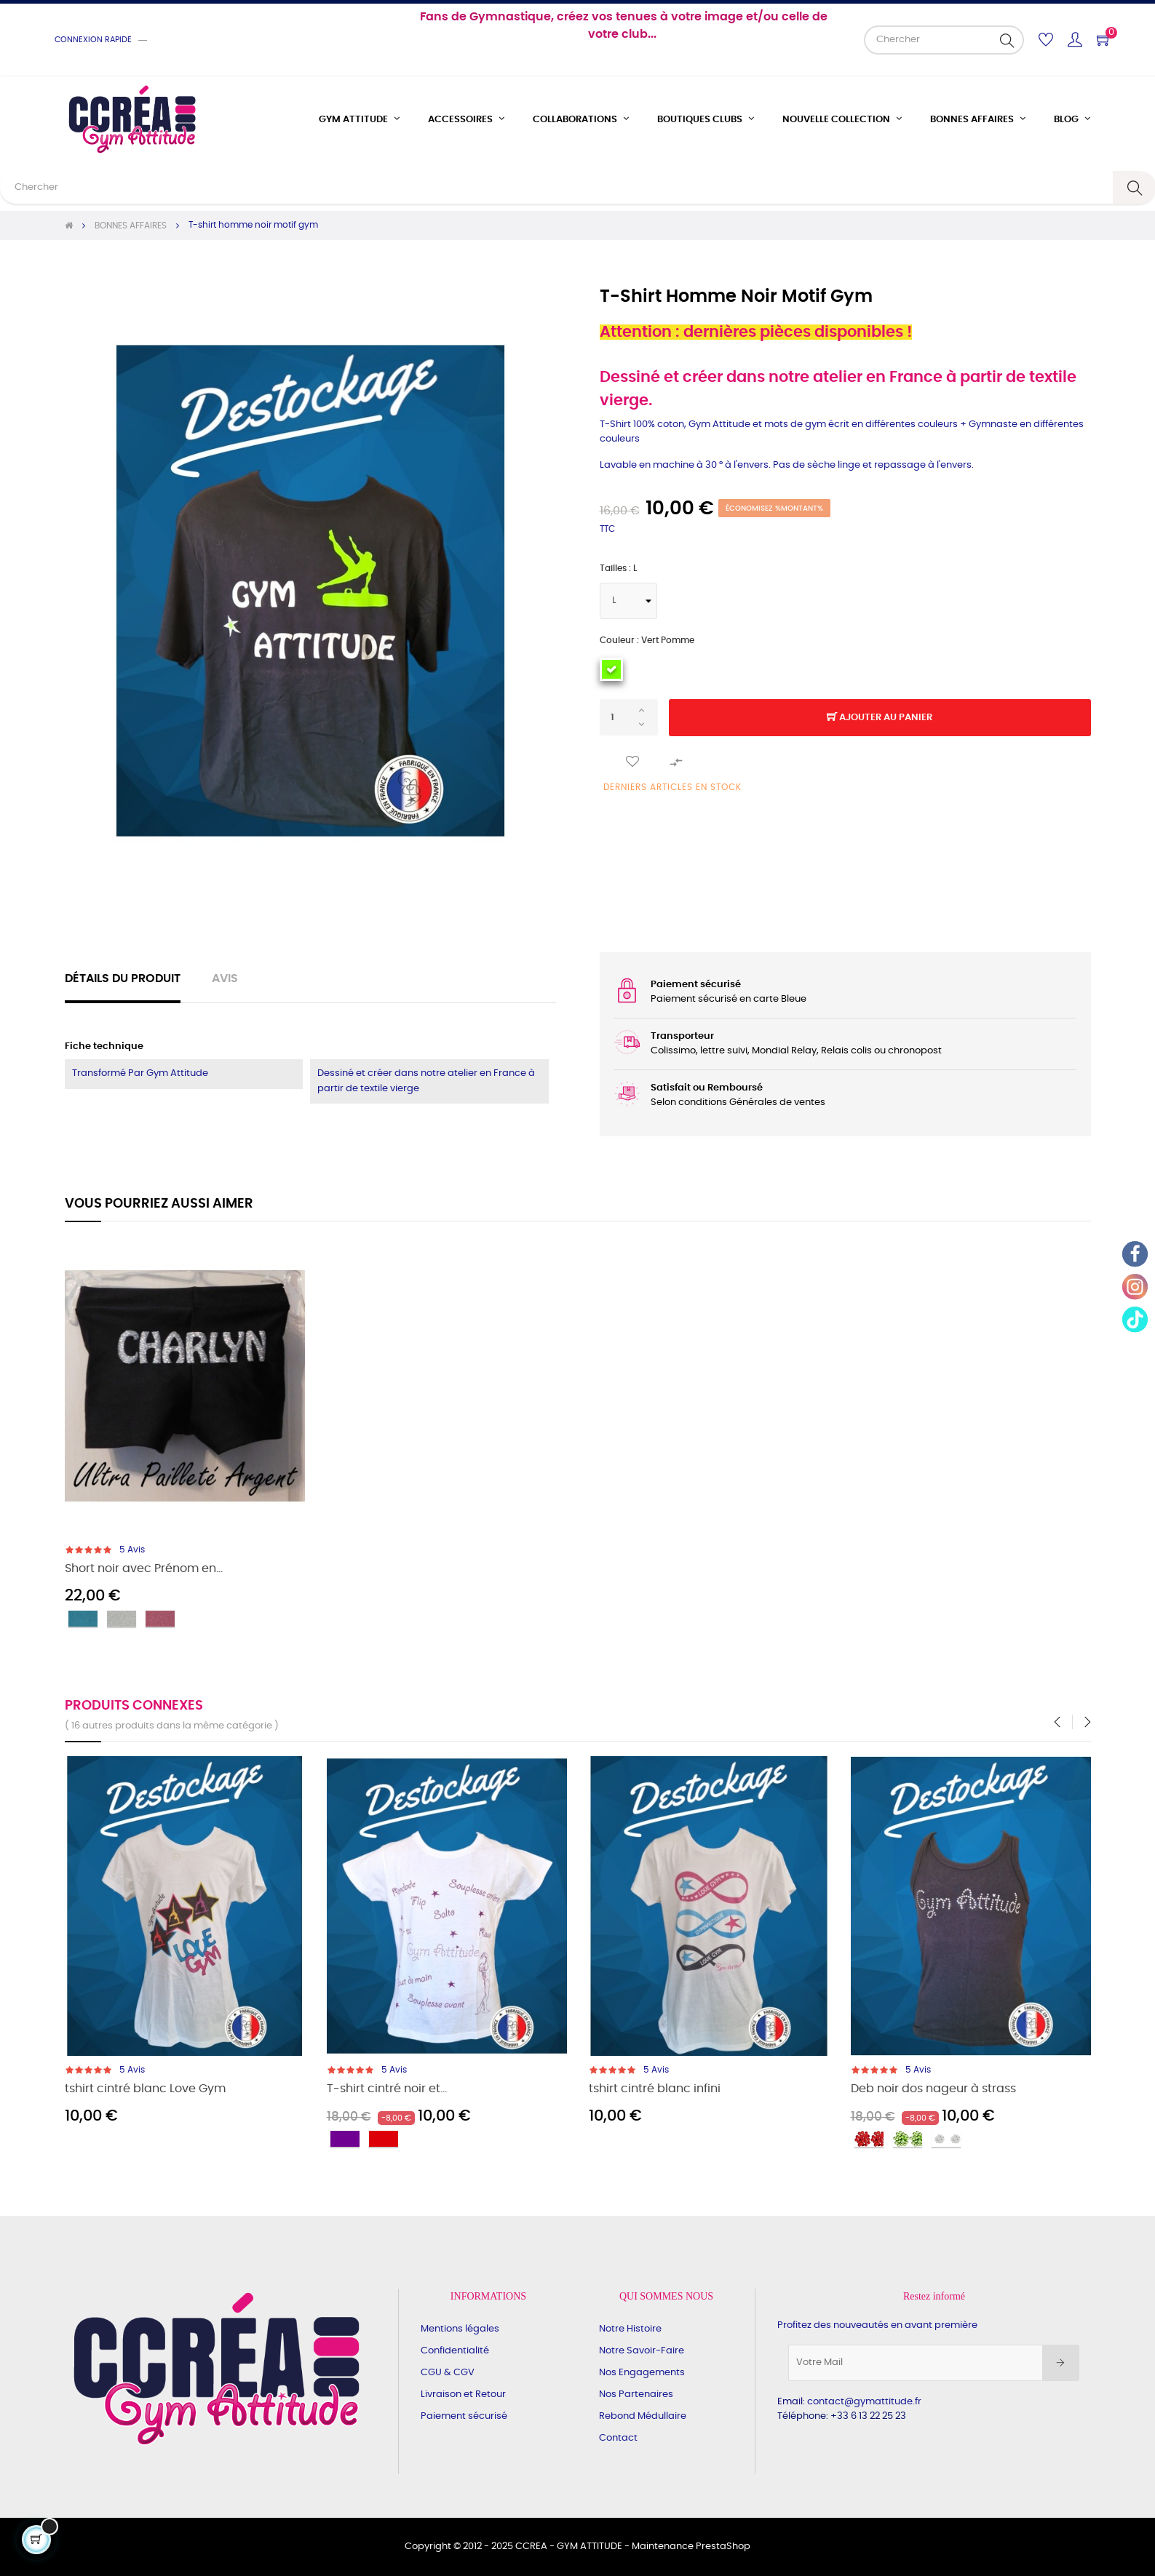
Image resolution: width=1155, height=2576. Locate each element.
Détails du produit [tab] (122, 978)
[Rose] (160, 1619)
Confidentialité (455, 2351)
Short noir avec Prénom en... (144, 1568)
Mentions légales (460, 2329)
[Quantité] (629, 717)
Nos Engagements (642, 2372)
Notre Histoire (630, 2329)
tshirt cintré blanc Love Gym (145, 2088)
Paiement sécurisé (464, 2416)
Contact (618, 2438)
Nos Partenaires (636, 2394)
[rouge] (869, 2139)
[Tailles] (628, 601)
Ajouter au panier (879, 718)
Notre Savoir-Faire (641, 2351)
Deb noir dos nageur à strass (933, 2088)
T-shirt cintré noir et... (387, 2088)
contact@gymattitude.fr (864, 2401)
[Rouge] (383, 2139)
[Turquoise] (83, 1619)
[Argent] (121, 1619)
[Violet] (345, 2139)
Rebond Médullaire (642, 2416)
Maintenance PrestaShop (691, 2546)
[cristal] (946, 2139)
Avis (225, 978)
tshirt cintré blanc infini (655, 2088)
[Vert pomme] (611, 669)
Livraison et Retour (463, 2394)
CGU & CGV (448, 2372)
